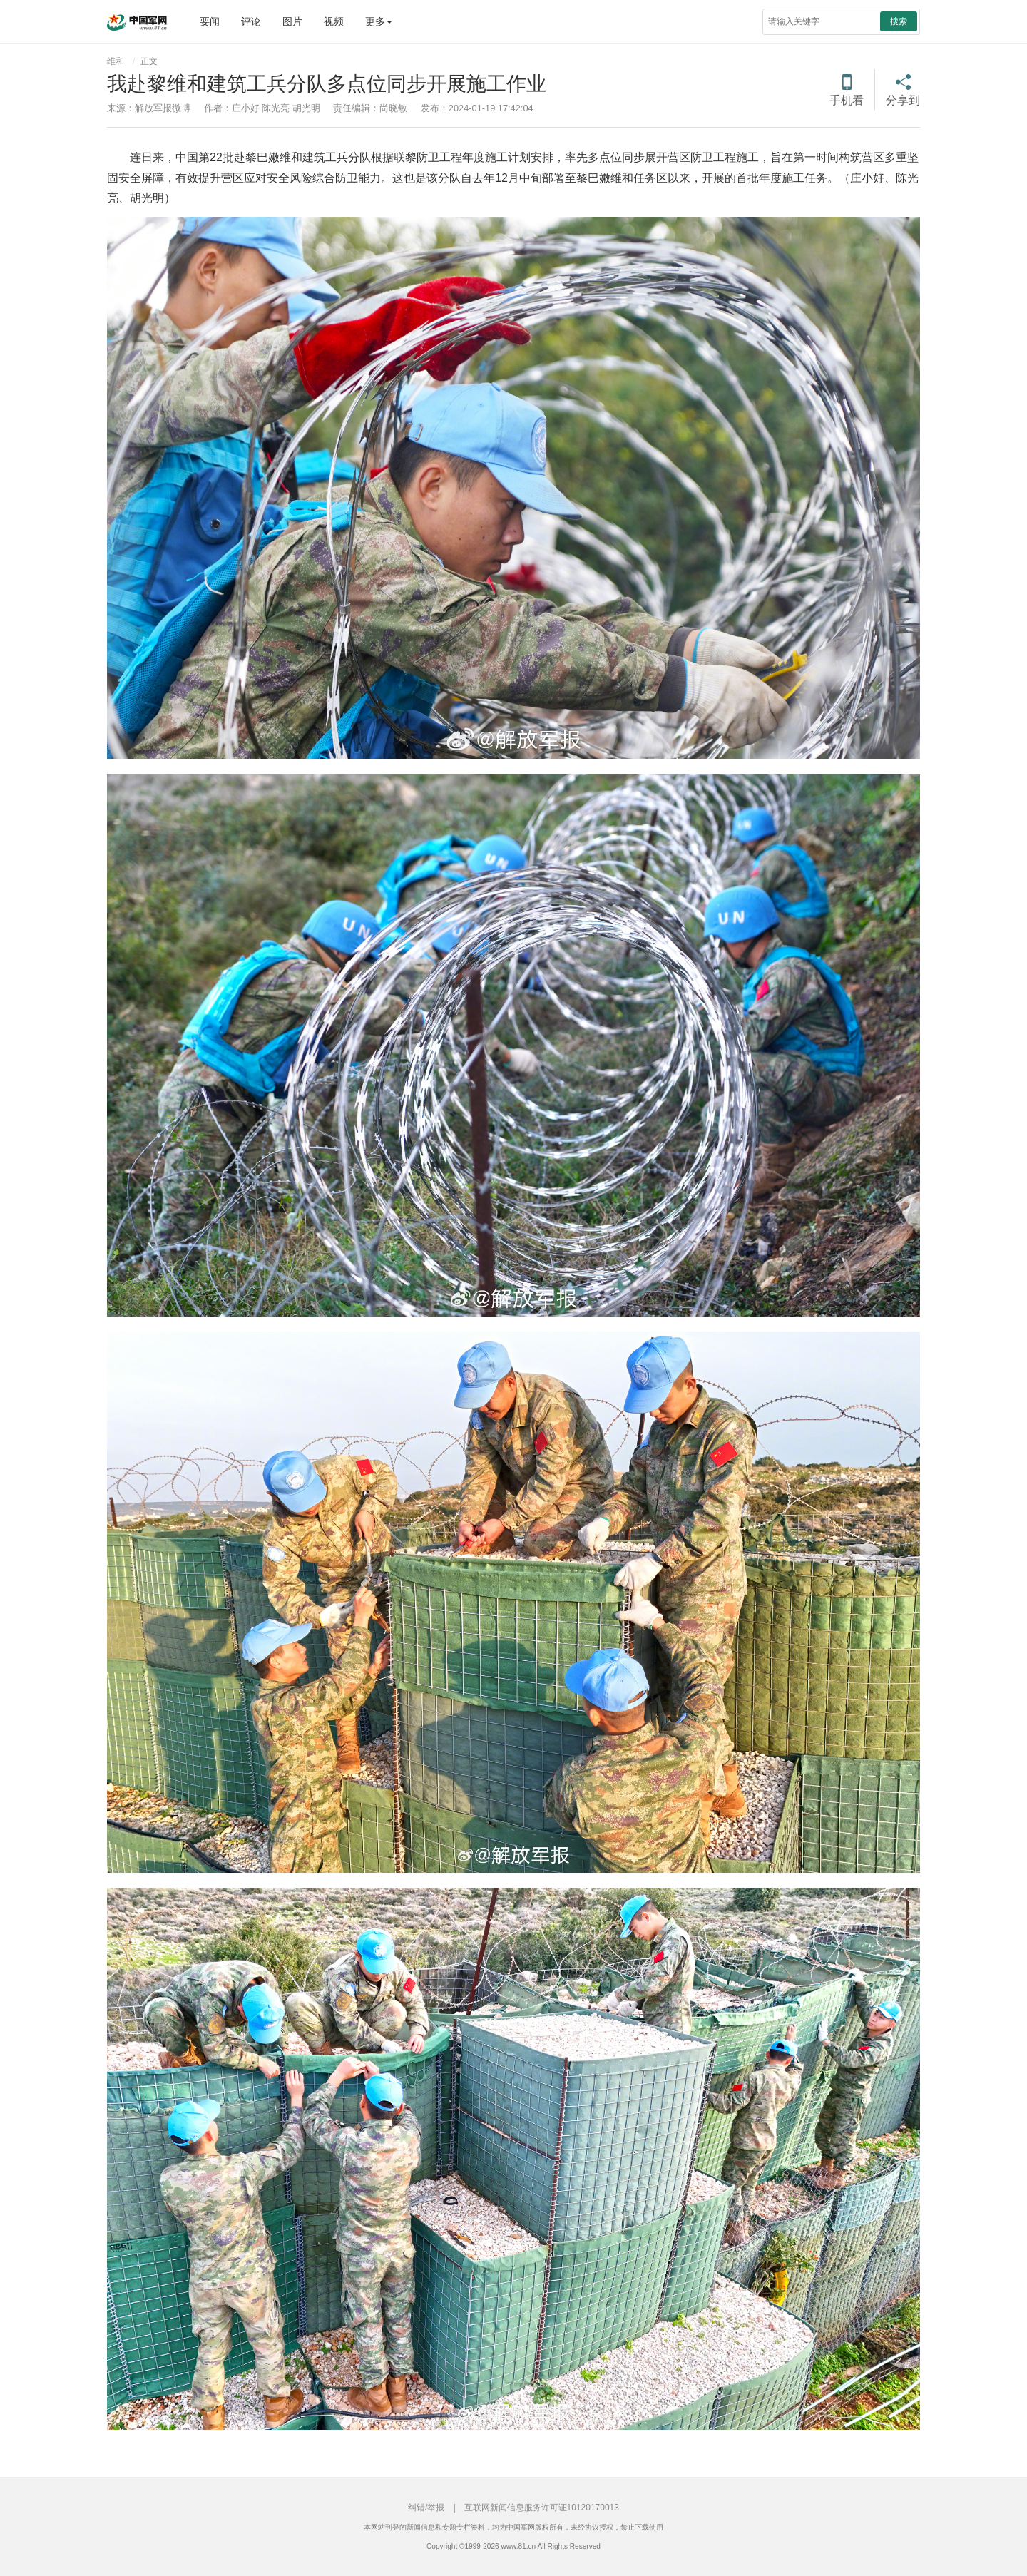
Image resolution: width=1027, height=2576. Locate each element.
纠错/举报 (426, 2508)
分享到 (903, 100)
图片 (292, 21)
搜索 (898, 21)
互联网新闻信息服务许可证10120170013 (541, 2508)
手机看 (846, 100)
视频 (334, 21)
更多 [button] (378, 21)
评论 (251, 21)
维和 (115, 61)
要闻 (210, 21)
